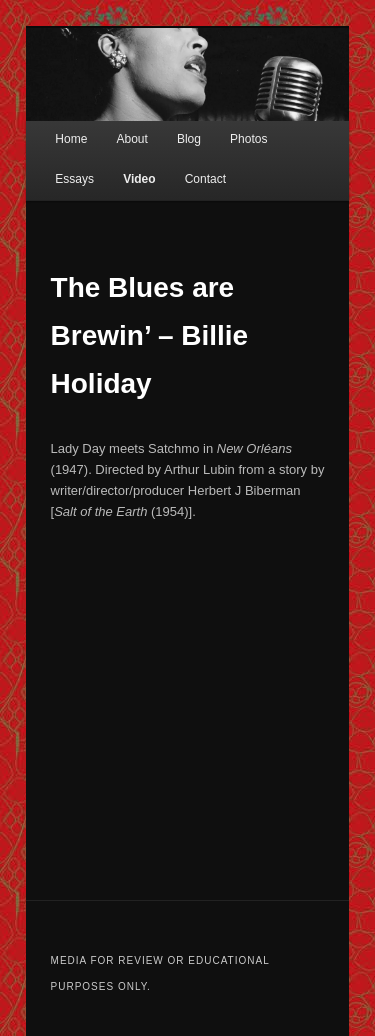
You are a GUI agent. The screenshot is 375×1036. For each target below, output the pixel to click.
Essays (74, 179)
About (131, 139)
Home (71, 139)
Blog (189, 139)
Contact (205, 179)
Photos (248, 139)
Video (139, 179)
